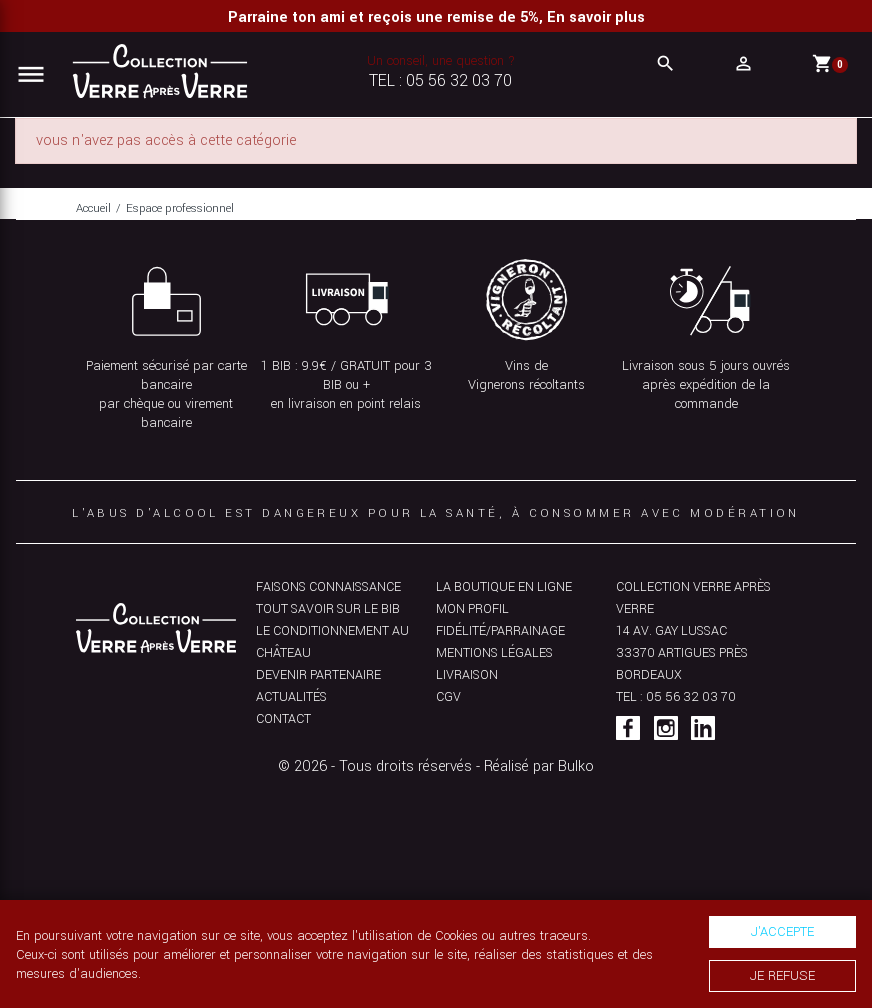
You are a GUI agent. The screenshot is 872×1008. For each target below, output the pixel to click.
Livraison (467, 675)
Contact (283, 719)
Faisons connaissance (328, 587)
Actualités (291, 697)
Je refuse (782, 975)
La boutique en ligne (504, 587)
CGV (448, 697)
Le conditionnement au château (332, 642)
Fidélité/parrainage (500, 631)
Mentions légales (494, 653)
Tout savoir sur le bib (328, 609)
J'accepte (782, 931)
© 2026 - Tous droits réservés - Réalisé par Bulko (436, 766)
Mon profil (472, 609)
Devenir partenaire (318, 675)
